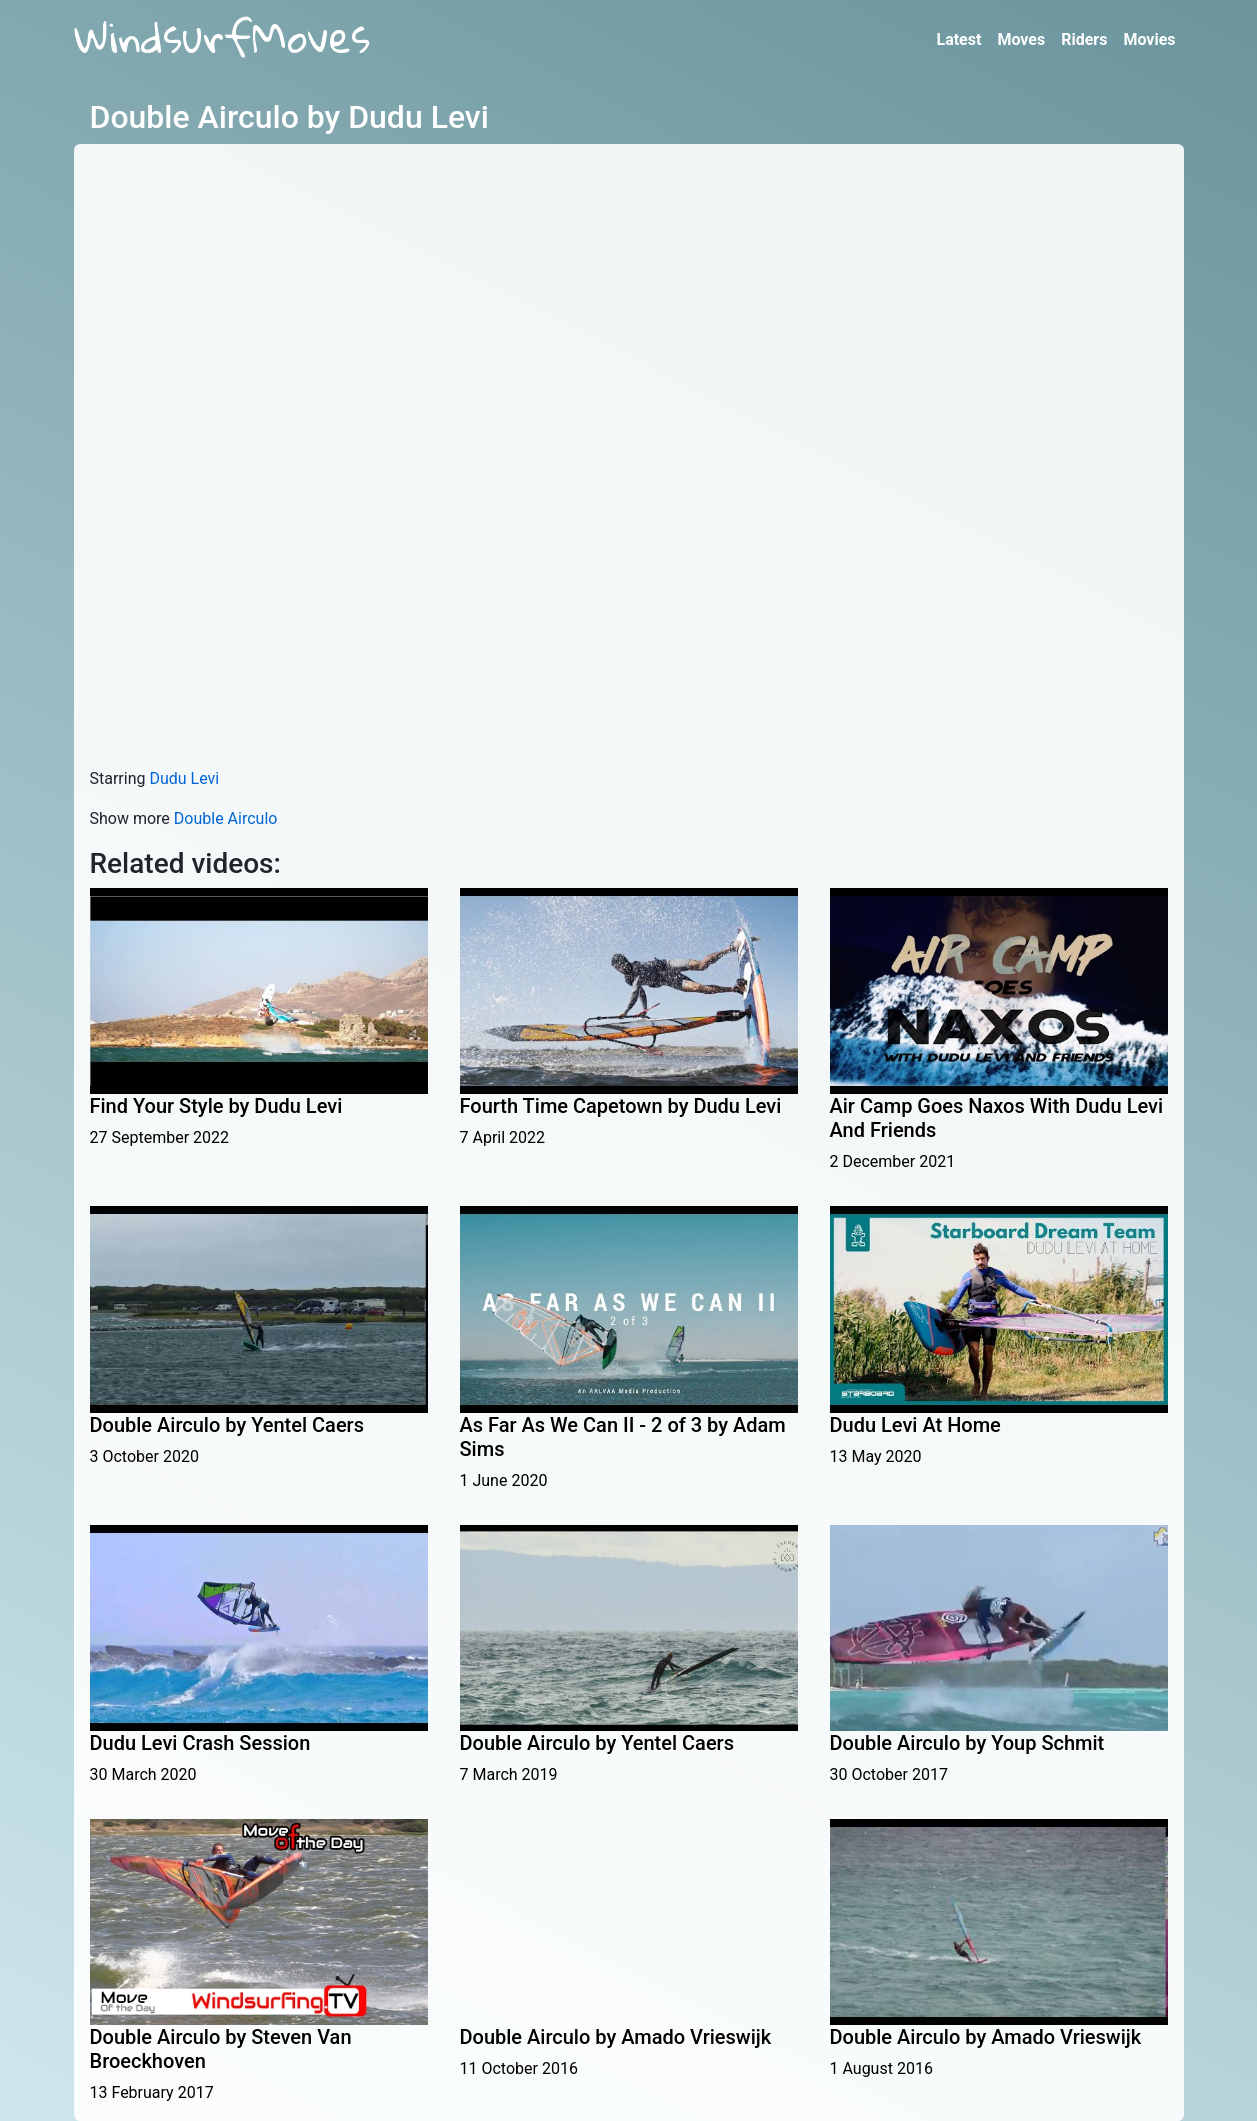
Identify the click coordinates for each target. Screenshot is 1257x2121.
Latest (958, 39)
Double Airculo (226, 818)
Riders (1084, 39)
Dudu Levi (184, 778)
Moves (1021, 39)
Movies (1149, 39)
